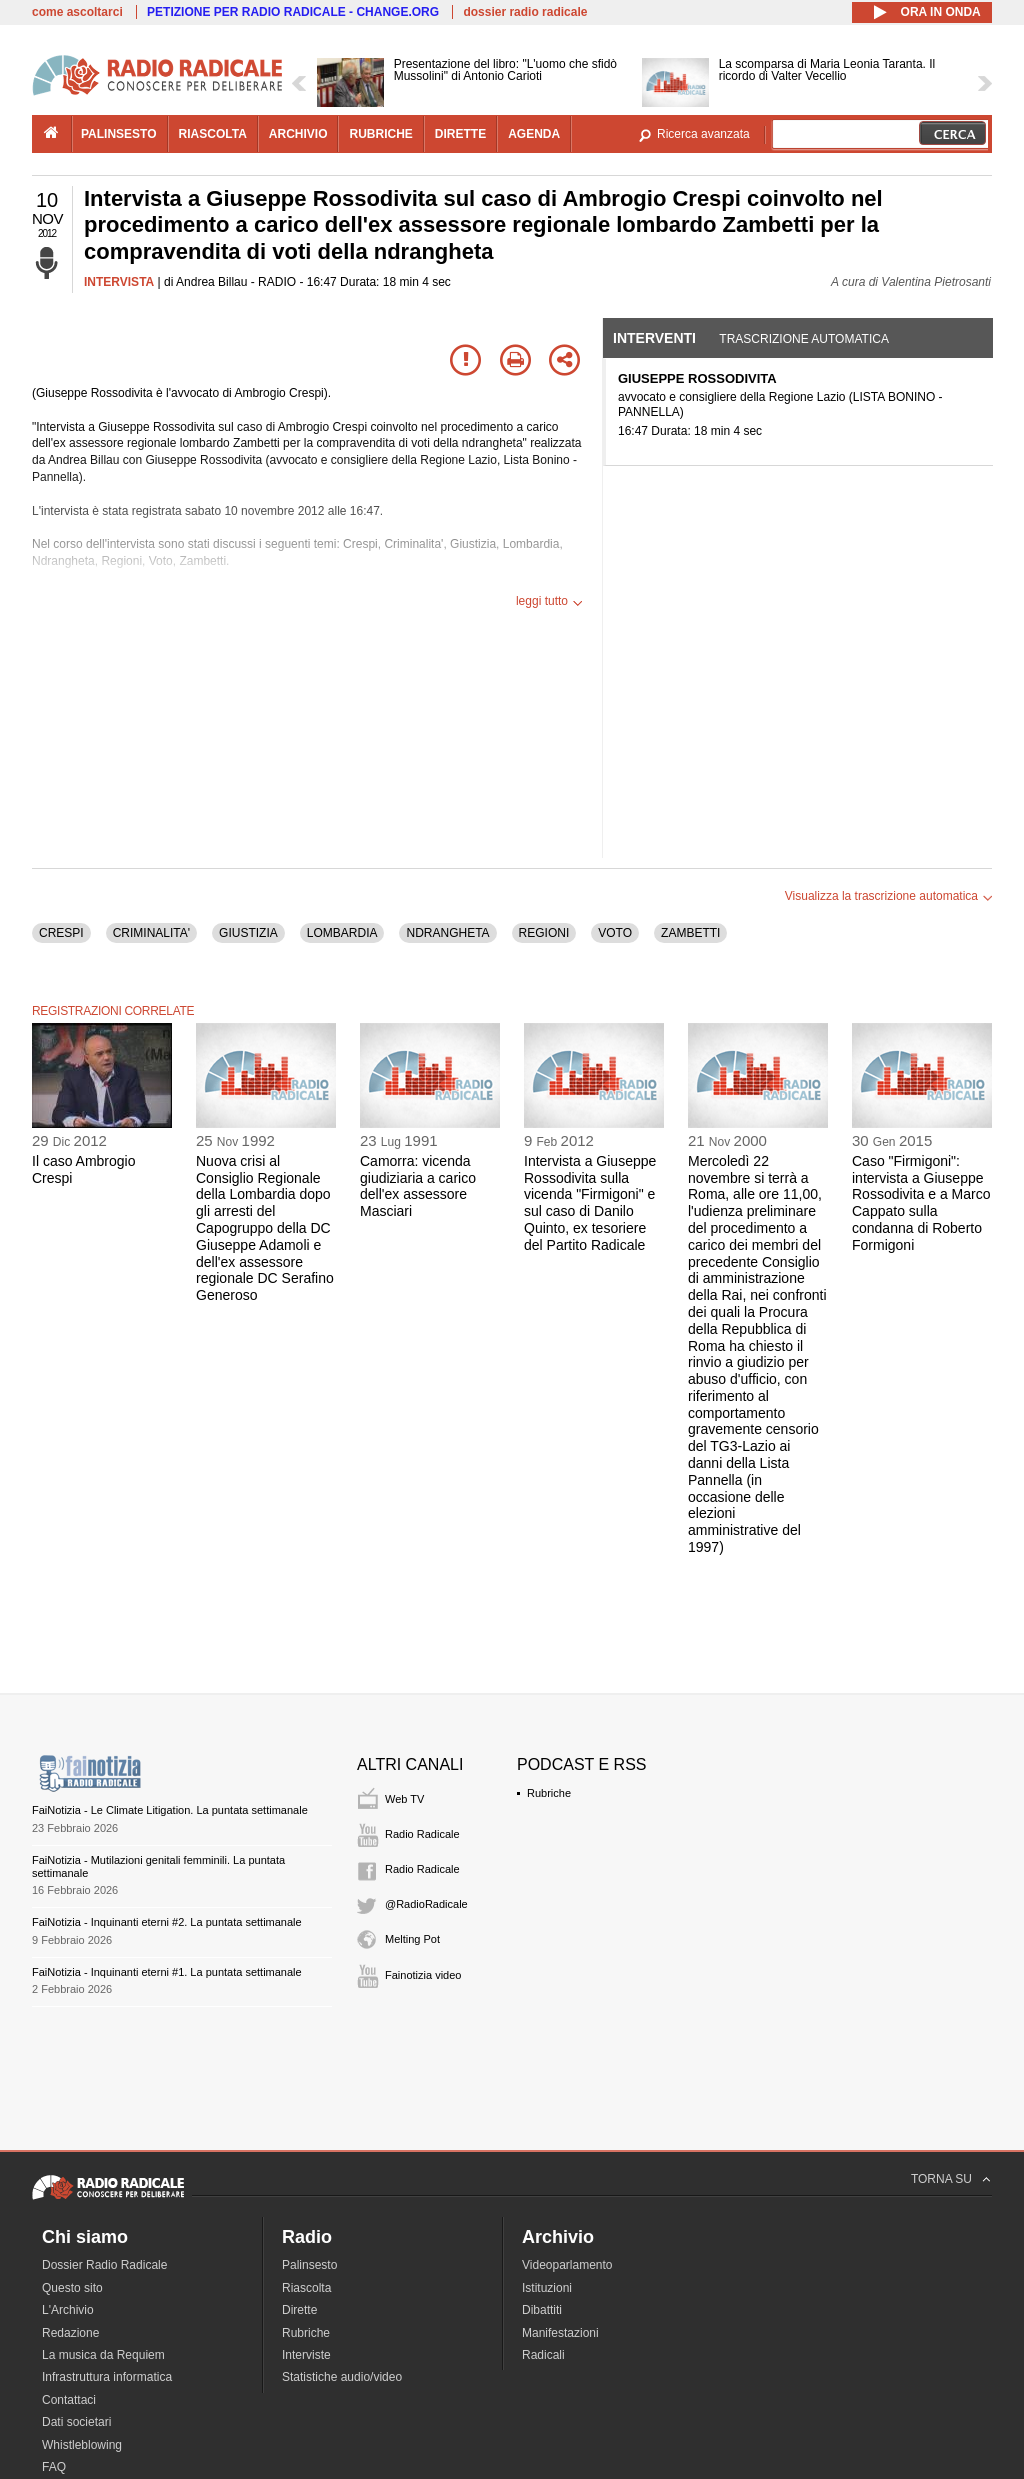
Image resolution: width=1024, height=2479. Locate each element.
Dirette (299, 2310)
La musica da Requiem (103, 2355)
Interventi (654, 338)
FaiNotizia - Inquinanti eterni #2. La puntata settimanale (167, 1922)
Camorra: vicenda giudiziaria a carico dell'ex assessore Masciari (418, 1186)
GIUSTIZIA (248, 933)
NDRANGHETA (447, 933)
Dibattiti (542, 2310)
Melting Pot (412, 1939)
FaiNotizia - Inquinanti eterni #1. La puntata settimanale (167, 1972)
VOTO (615, 933)
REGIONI (544, 933)
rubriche (380, 134)
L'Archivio (68, 2310)
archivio (298, 134)
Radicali (543, 2355)
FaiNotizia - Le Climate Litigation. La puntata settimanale (170, 1810)
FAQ (54, 2467)
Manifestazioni (560, 2333)
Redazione (70, 2333)
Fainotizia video (423, 1975)
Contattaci (69, 2400)
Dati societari (76, 2422)
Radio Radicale (422, 1834)
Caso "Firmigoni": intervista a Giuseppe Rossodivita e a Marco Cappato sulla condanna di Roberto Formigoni (921, 1203)
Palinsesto (309, 2265)
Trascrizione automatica (804, 339)
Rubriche (549, 1793)
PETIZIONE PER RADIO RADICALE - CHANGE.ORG (293, 12)
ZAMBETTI (690, 933)
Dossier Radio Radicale (104, 2265)
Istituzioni (547, 2288)
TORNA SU (941, 2179)
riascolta (213, 134)
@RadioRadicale (426, 1904)
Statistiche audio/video (342, 2377)
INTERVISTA (119, 282)
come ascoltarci (77, 12)
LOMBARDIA (342, 933)
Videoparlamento (567, 2265)
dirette (460, 134)
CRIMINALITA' (151, 933)
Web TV (404, 1799)
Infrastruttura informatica (107, 2377)
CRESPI (61, 933)
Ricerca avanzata (703, 134)
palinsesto (119, 134)
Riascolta (306, 2288)
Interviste (306, 2355)
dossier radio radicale (525, 12)
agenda (534, 134)
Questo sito (72, 2288)
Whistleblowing (82, 2445)
